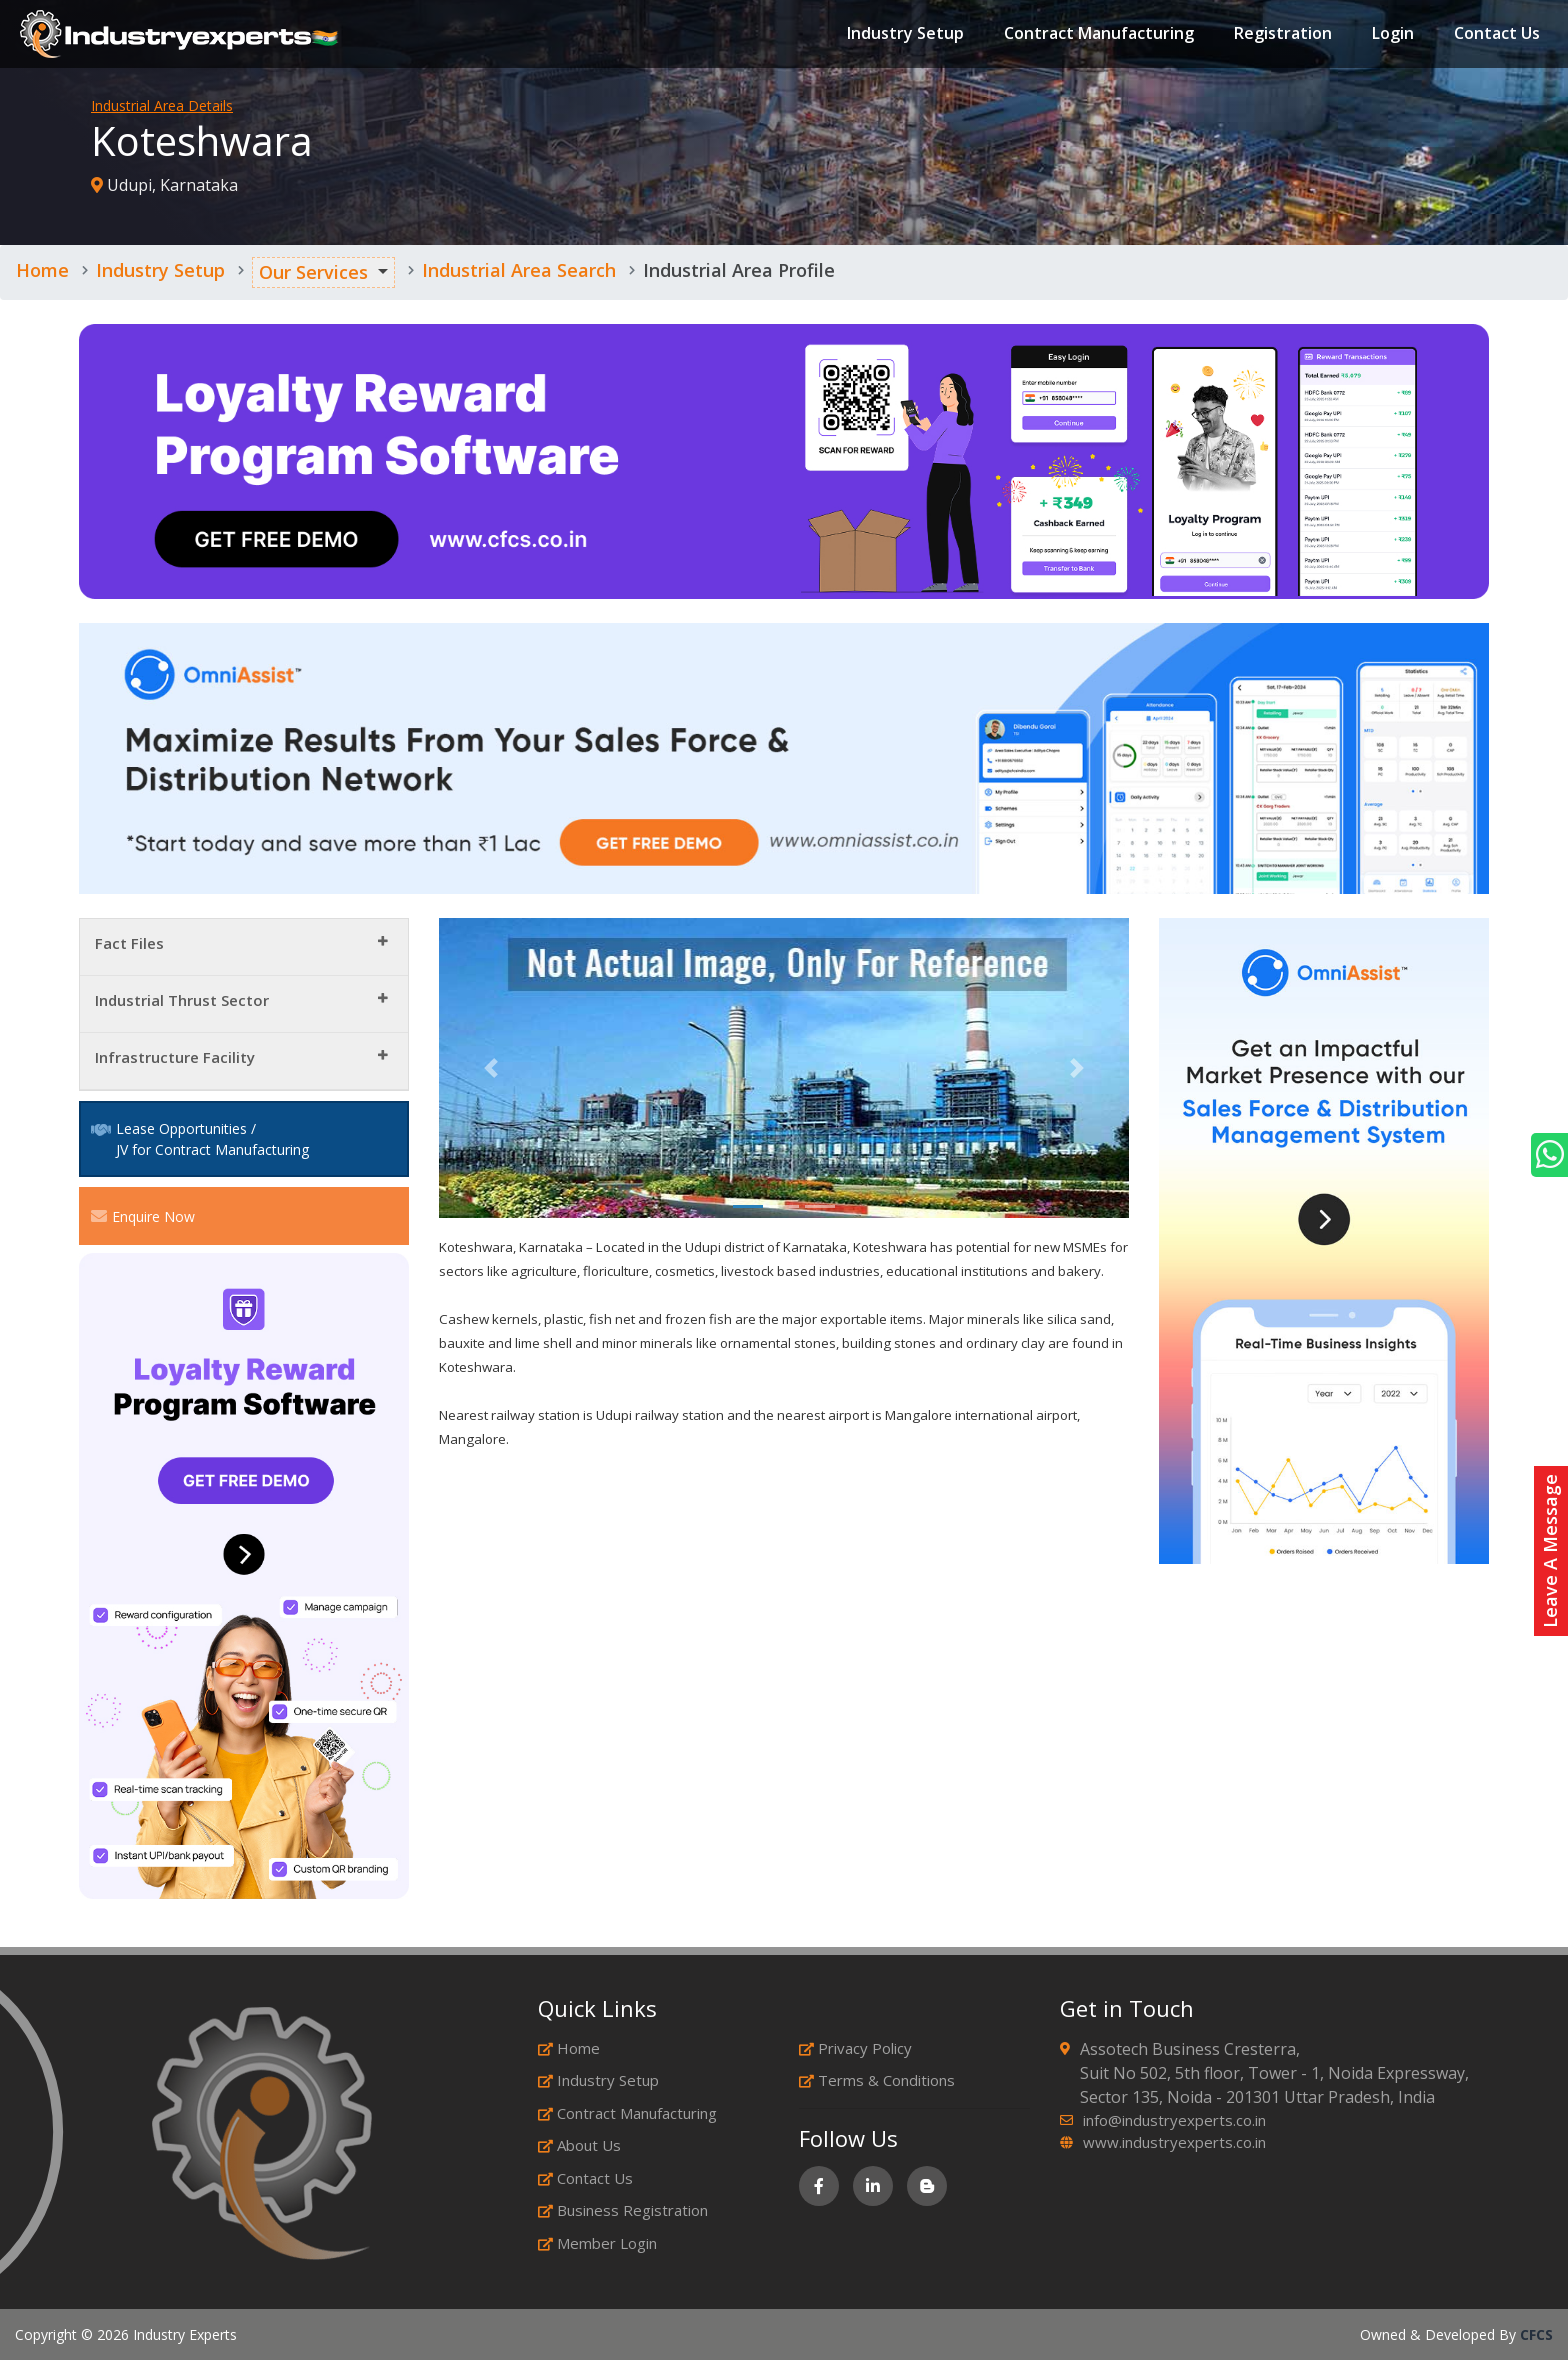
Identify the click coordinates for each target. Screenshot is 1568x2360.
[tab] (244, 947)
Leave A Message (1550, 1551)
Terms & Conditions (877, 2080)
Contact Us (1497, 34)
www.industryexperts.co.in (1174, 2142)
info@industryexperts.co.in (1174, 2120)
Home (42, 270)
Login (1393, 34)
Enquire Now (143, 1216)
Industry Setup (905, 34)
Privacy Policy (855, 2048)
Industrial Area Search (519, 270)
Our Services (313, 272)
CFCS (1536, 2334)
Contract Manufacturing (1099, 34)
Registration (1283, 34)
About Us (579, 2145)
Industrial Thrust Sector (182, 1000)
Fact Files (129, 943)
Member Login (597, 2243)
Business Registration (623, 2210)
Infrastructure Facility (175, 1057)
